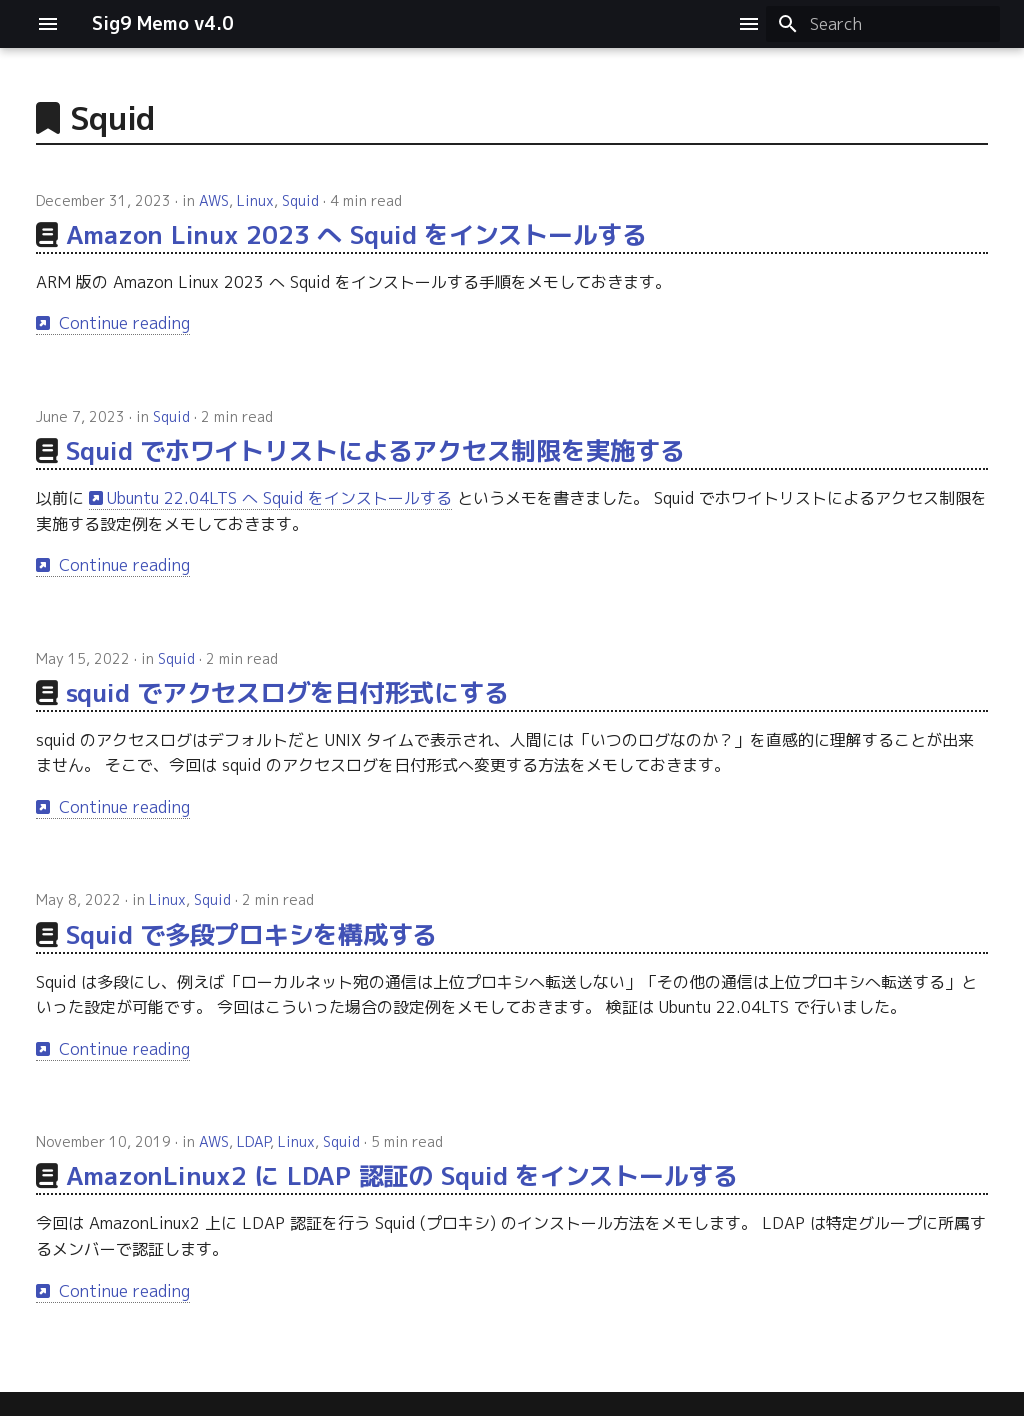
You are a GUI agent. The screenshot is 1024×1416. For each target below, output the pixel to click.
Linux (255, 200)
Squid (300, 200)
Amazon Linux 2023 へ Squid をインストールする (356, 234)
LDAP (253, 1141)
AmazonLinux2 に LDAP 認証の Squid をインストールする (402, 1175)
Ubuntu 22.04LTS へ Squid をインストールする (279, 498)
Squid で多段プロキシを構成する (252, 934)
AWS (214, 200)
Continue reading (122, 323)
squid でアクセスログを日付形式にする (287, 692)
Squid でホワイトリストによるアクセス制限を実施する (375, 450)
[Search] (883, 24)
